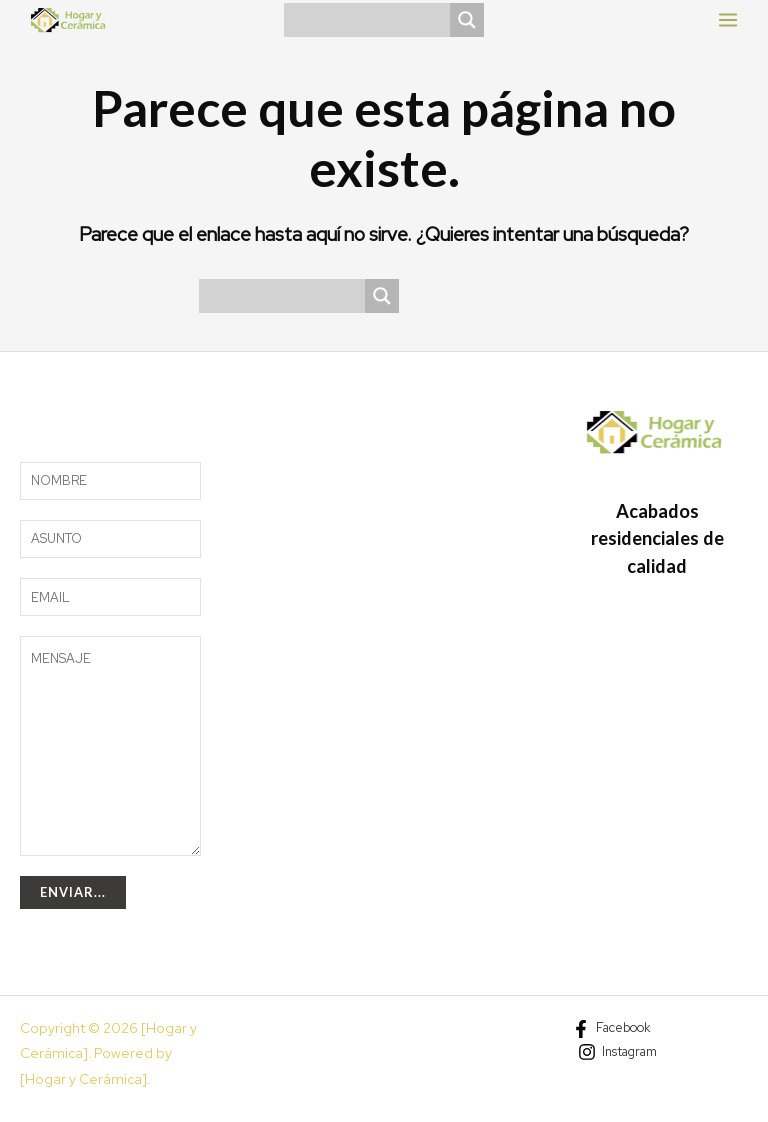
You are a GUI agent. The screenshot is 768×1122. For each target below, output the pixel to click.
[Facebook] (611, 1029)
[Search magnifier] (467, 20)
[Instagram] (617, 1052)
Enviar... (73, 892)
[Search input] (372, 20)
